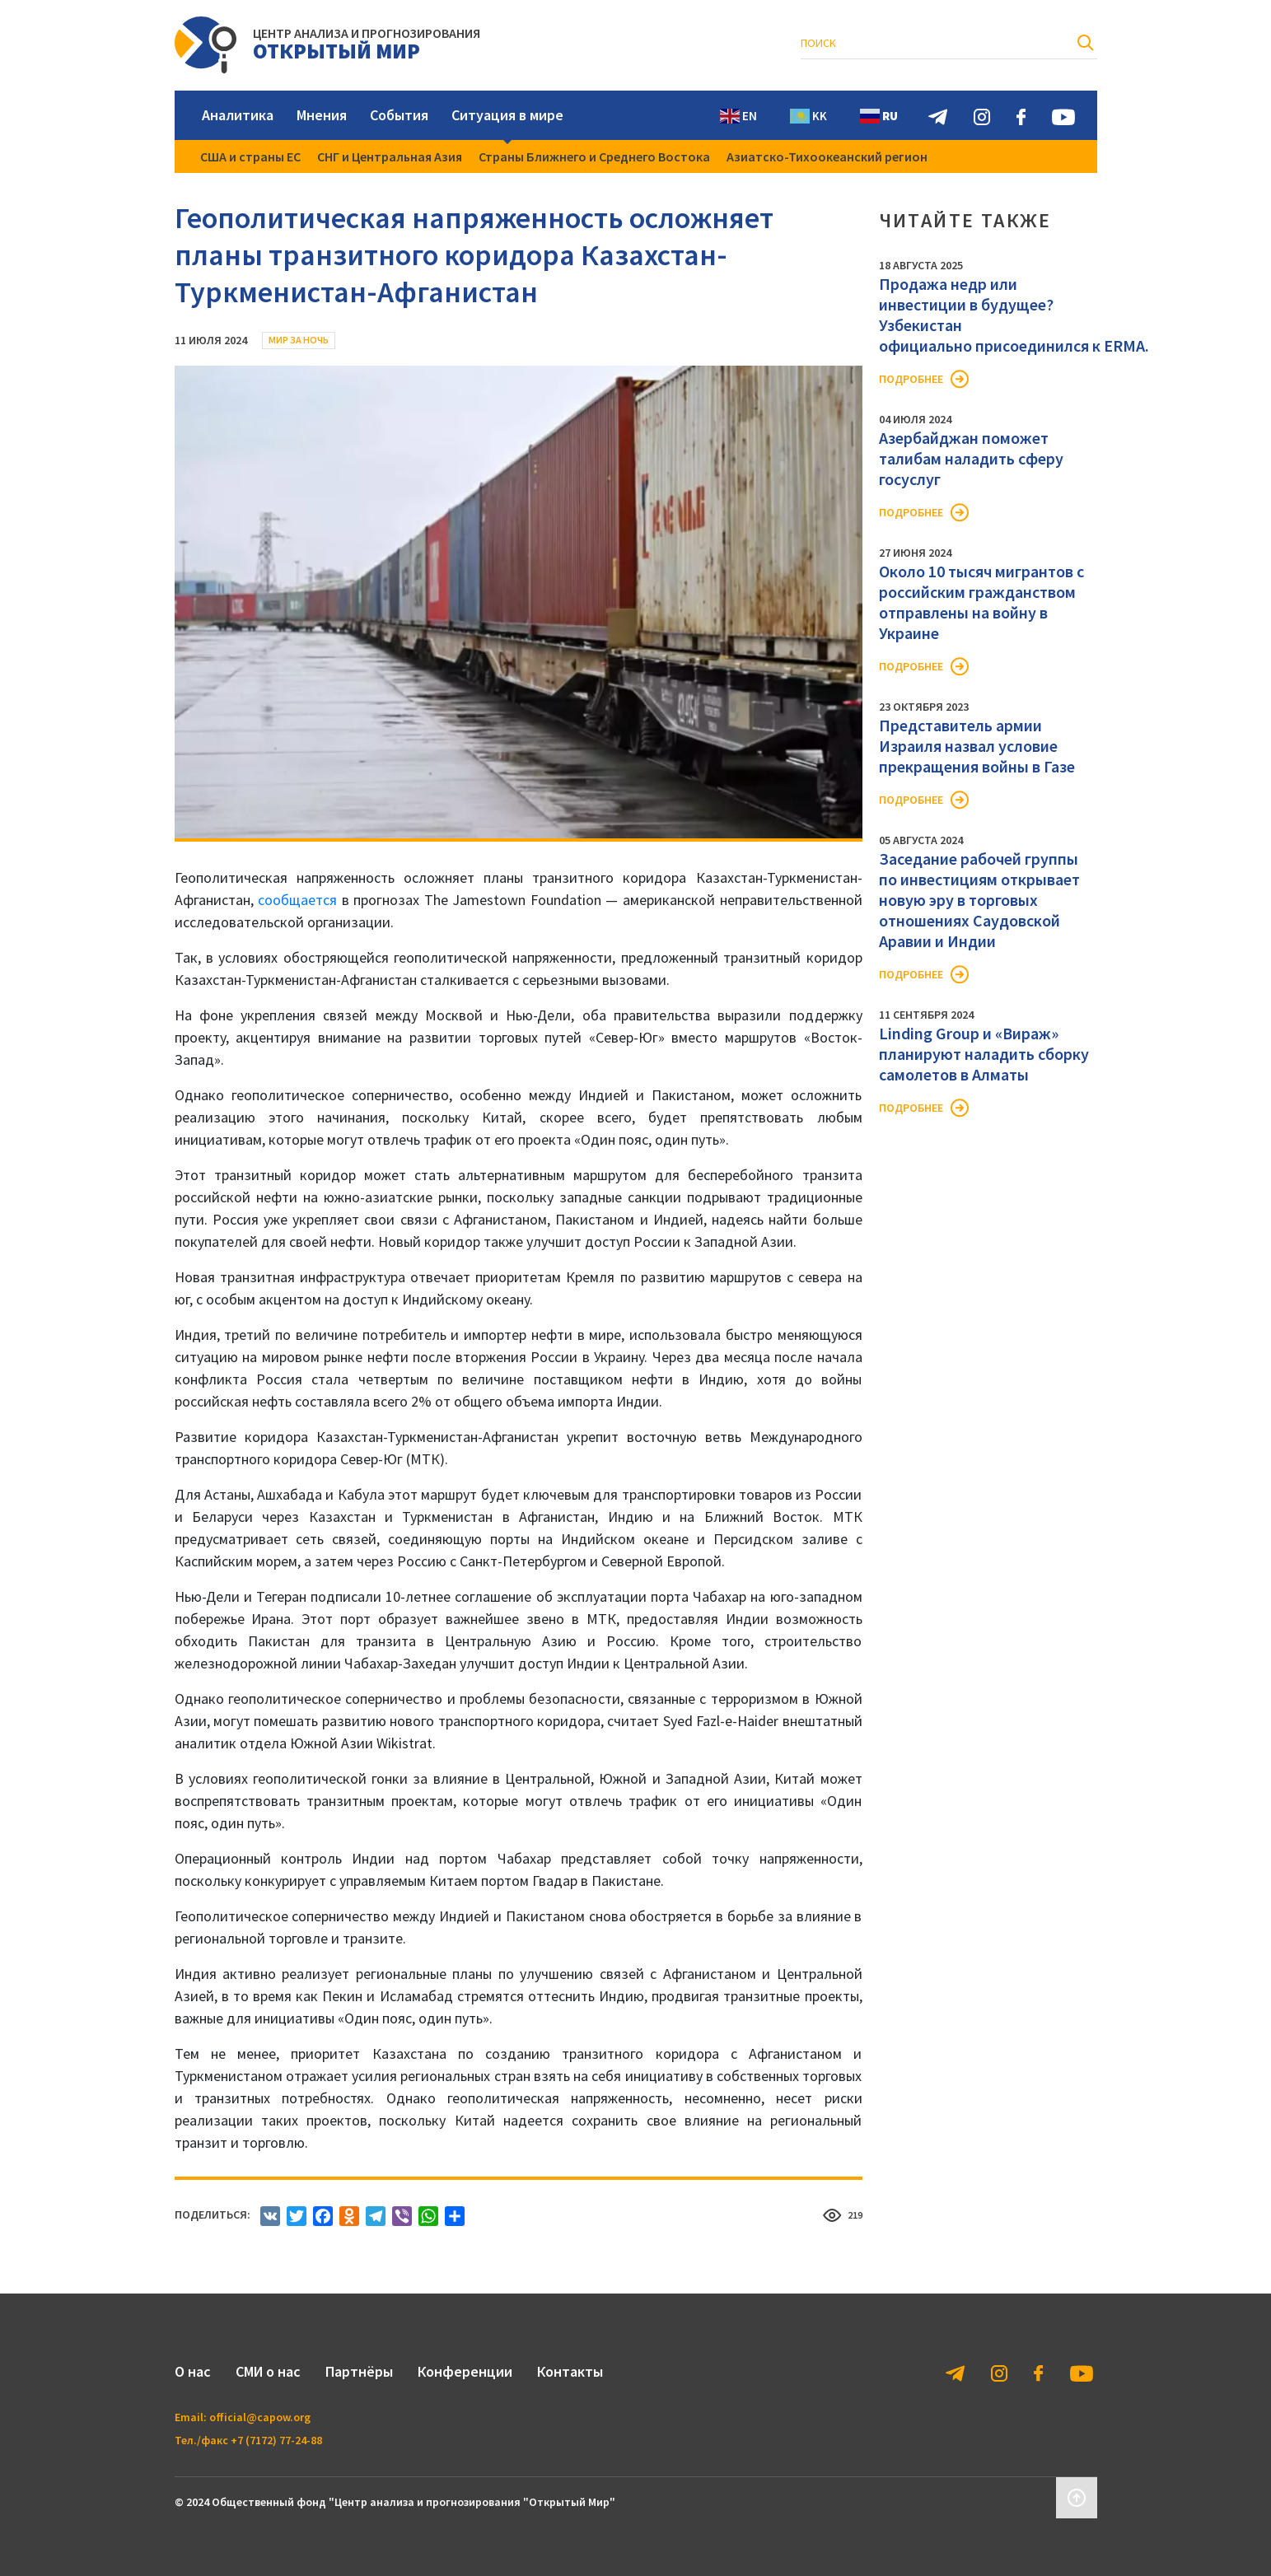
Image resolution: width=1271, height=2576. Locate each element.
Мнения (322, 114)
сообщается (297, 899)
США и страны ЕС (250, 156)
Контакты (570, 2371)
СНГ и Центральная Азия (389, 156)
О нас (193, 2371)
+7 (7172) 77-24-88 (276, 2440)
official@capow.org (260, 2417)
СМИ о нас (268, 2371)
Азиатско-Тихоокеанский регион (827, 156)
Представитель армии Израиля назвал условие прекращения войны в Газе (977, 746)
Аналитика (237, 114)
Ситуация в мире (507, 114)
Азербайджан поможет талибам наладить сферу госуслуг (971, 458)
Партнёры (359, 2371)
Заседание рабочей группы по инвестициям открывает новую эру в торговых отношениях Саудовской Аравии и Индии (979, 899)
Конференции (465, 2371)
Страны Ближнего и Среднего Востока (594, 156)
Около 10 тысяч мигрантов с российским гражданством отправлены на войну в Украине (981, 602)
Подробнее (911, 378)
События (399, 114)
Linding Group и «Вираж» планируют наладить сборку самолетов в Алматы (984, 1054)
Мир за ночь (299, 340)
